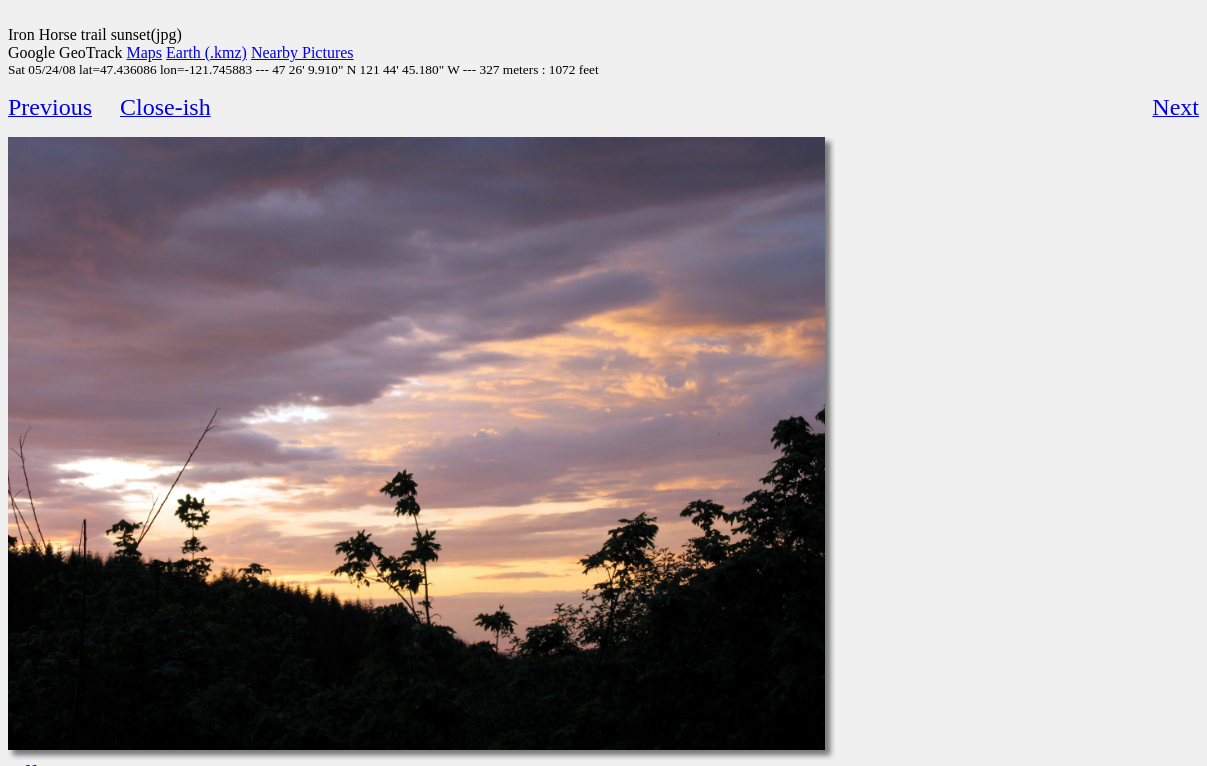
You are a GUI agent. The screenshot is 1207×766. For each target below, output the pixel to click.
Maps (145, 52)
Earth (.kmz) (206, 52)
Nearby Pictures (302, 52)
